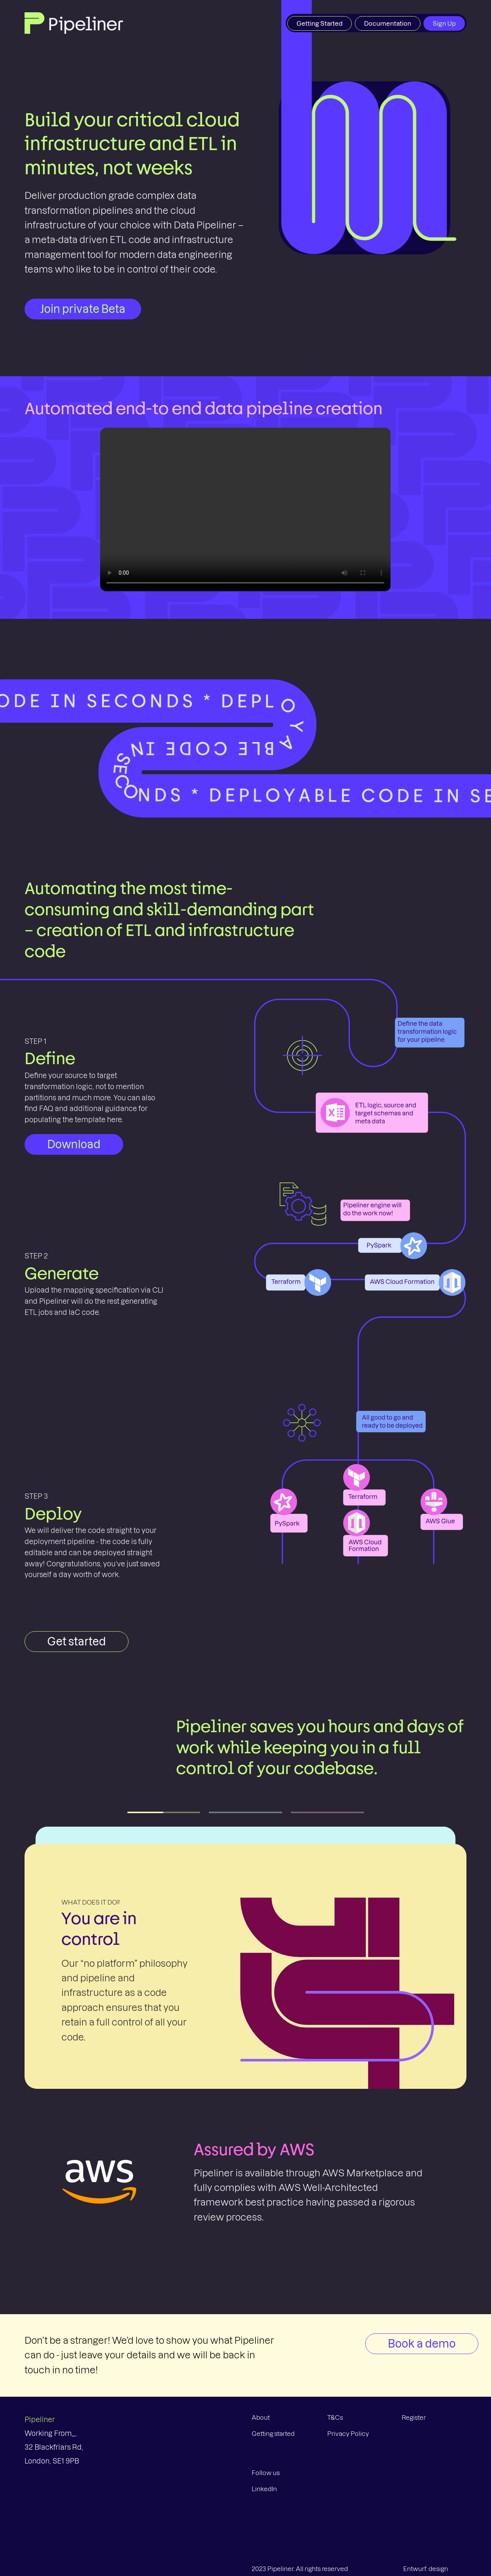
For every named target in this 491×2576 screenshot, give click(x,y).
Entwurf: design (425, 2568)
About (261, 2417)
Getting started (273, 2433)
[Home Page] (74, 22)
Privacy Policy (348, 2433)
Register (414, 2417)
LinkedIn (264, 2488)
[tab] (163, 1812)
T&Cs (335, 2417)
